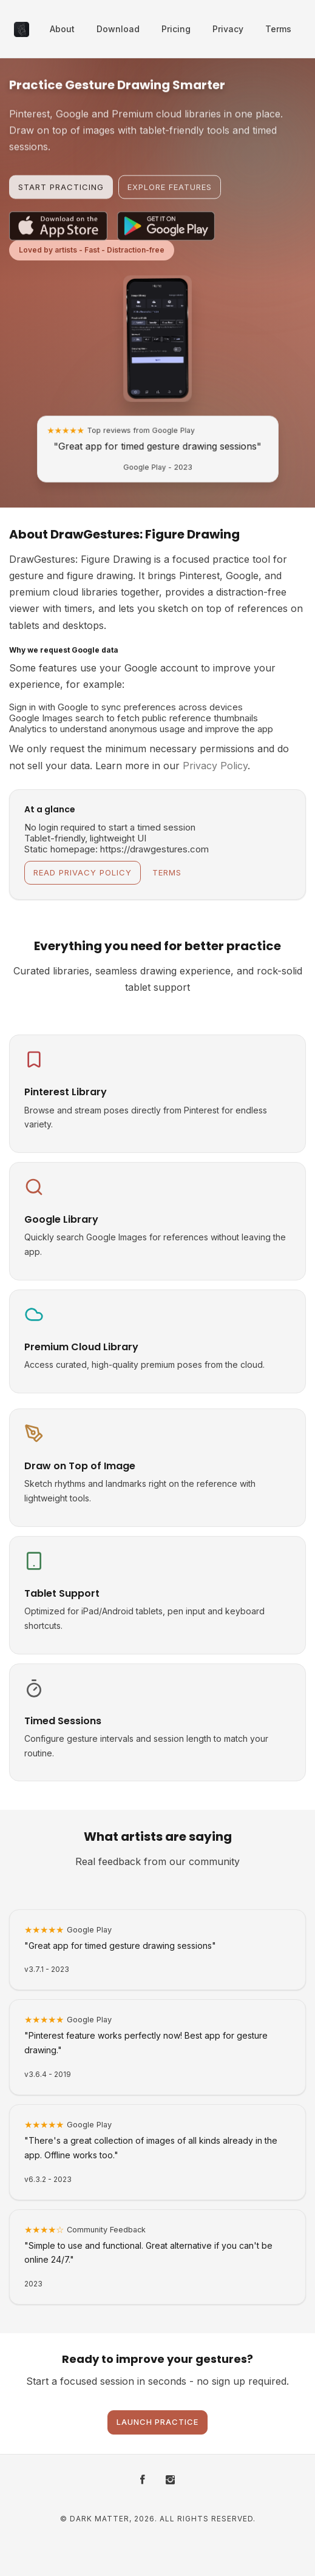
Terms (278, 29)
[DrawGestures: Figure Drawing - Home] (21, 29)
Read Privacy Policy (82, 872)
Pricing (176, 29)
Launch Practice (157, 2422)
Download (118, 29)
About (62, 29)
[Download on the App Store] (58, 238)
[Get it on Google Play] (166, 238)
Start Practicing (61, 194)
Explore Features (169, 194)
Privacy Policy (215, 766)
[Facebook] (142, 2480)
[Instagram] (170, 2480)
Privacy (227, 29)
